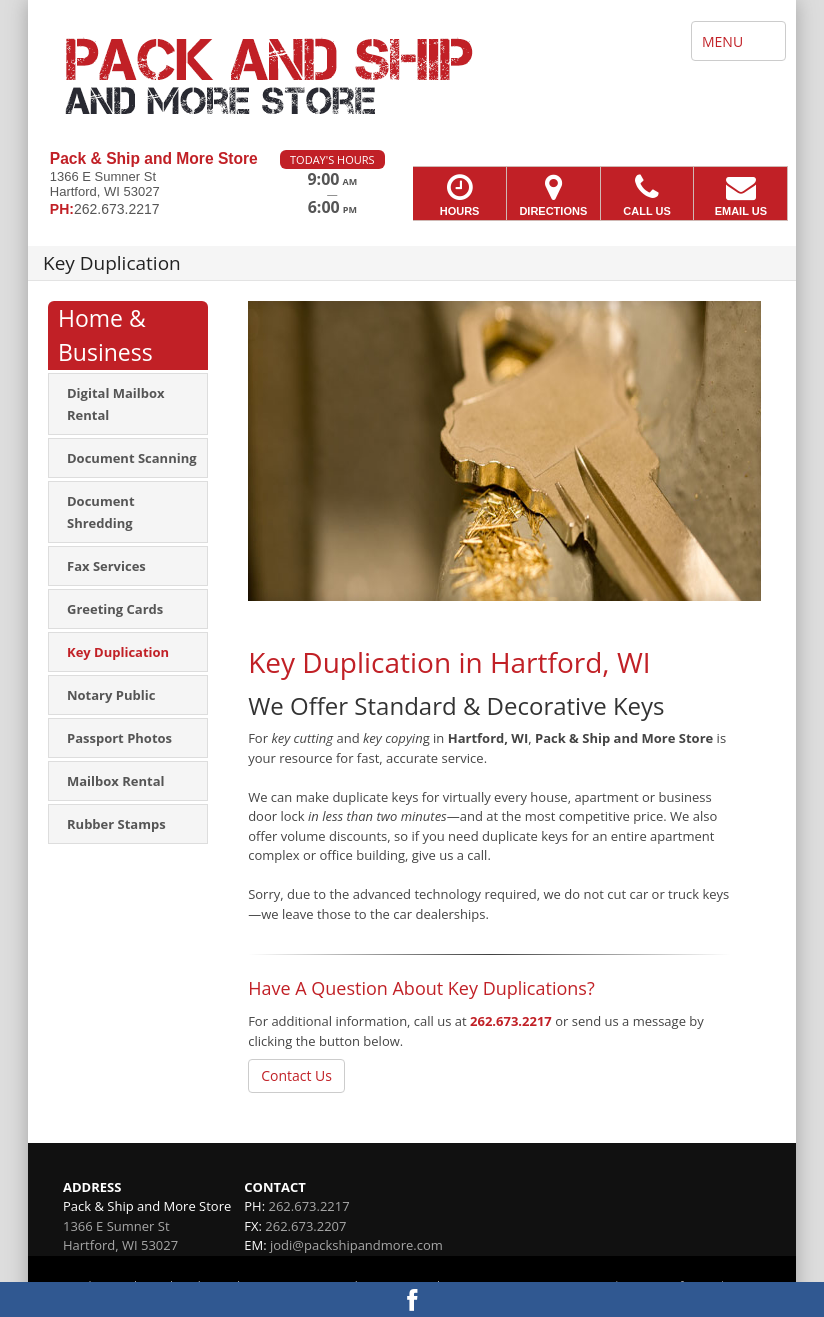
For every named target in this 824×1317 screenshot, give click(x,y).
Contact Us (296, 1075)
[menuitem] (128, 404)
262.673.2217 (511, 1021)
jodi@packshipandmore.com (356, 1245)
